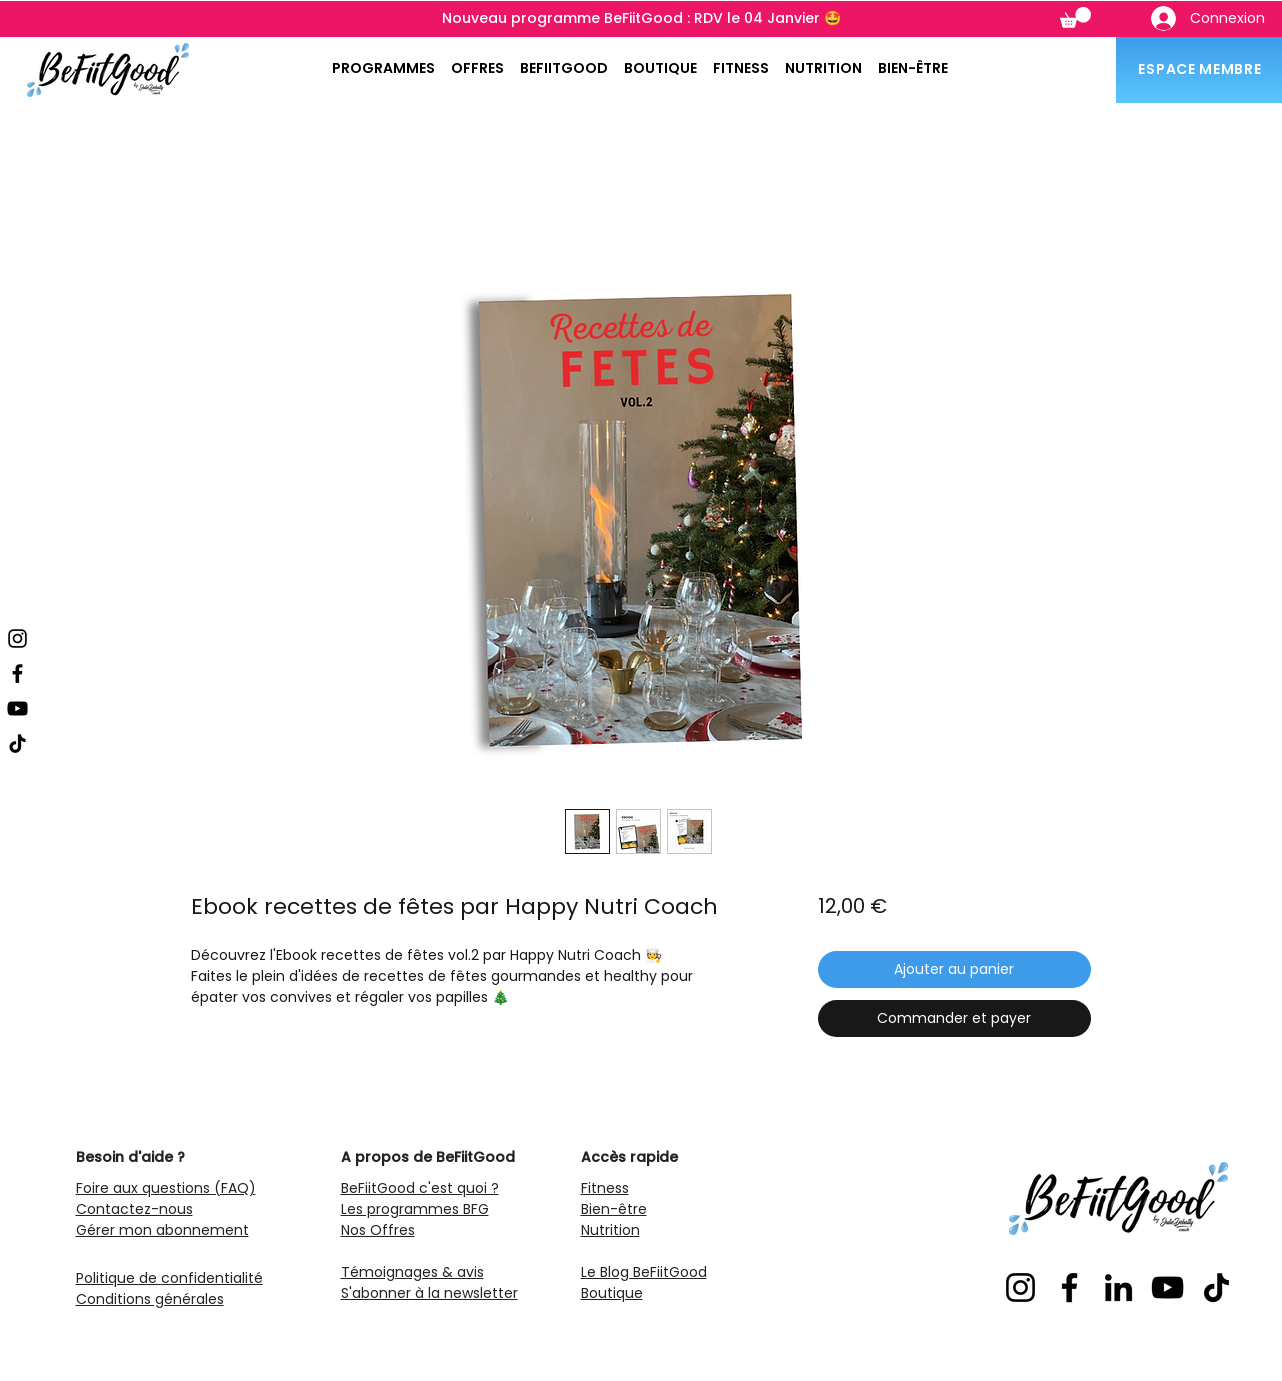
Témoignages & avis (412, 1272)
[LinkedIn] (1118, 1287)
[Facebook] (17, 673)
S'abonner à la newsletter (429, 1293)
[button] (1075, 17)
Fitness (605, 1188)
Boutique (612, 1293)
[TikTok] (17, 743)
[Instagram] (17, 638)
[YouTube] (17, 708)
